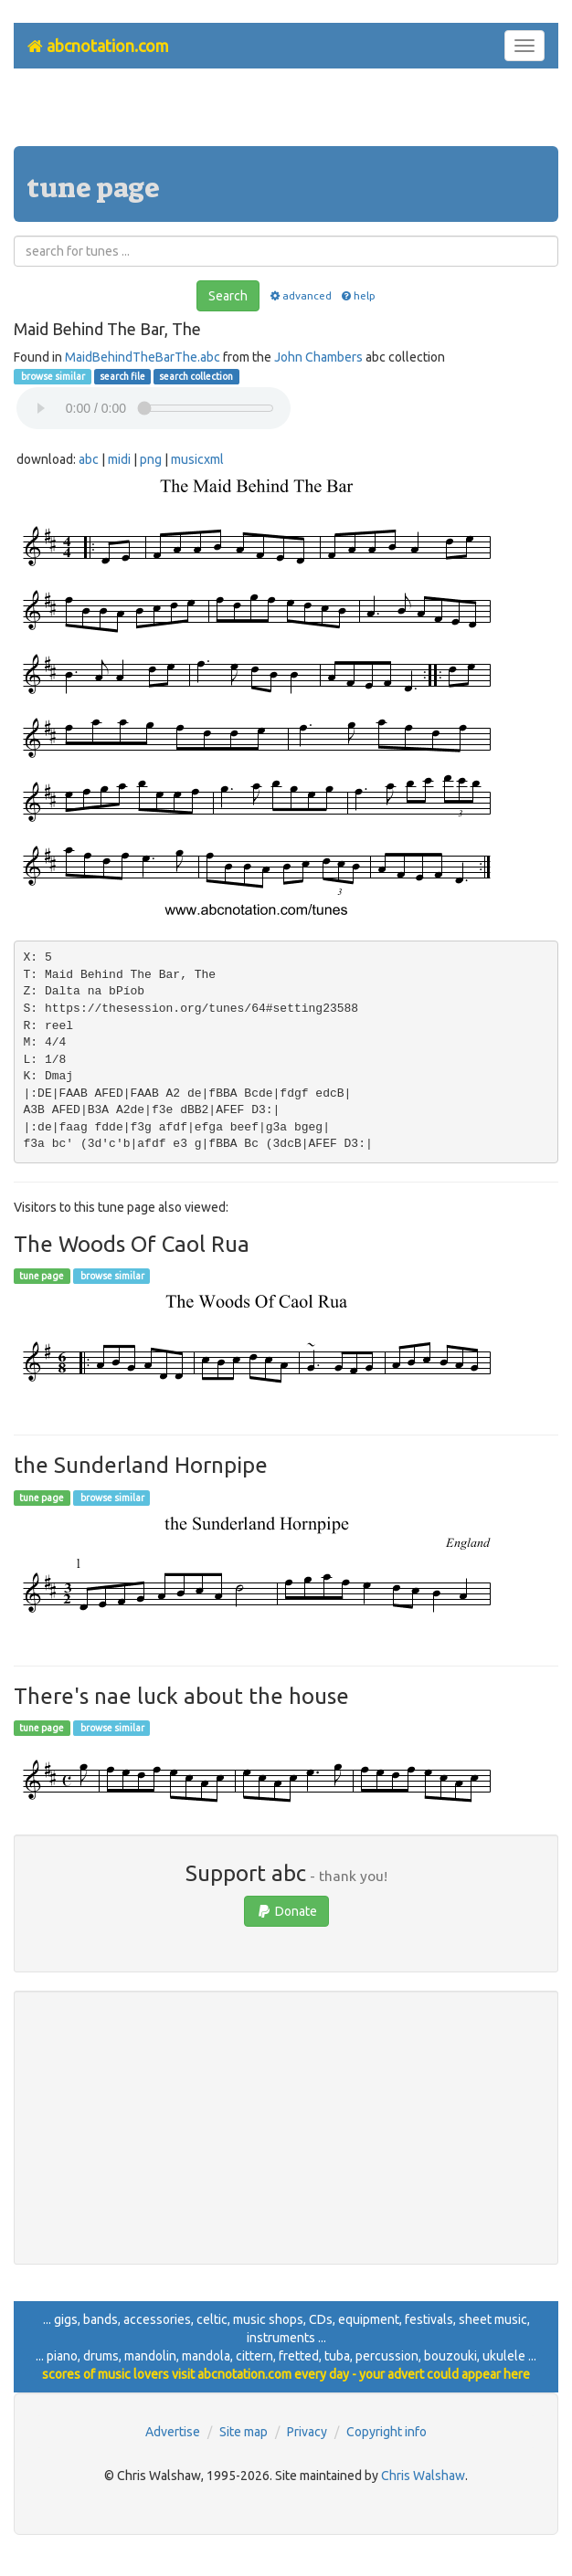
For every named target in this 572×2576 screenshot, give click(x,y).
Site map (243, 2431)
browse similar (52, 376)
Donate (286, 1911)
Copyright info (386, 2431)
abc (89, 459)
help (358, 295)
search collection (196, 376)
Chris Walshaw (423, 2475)
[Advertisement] (286, 114)
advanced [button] (299, 295)
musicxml (197, 459)
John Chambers (318, 357)
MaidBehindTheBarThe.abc (142, 357)
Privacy (307, 2431)
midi (119, 459)
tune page (41, 1275)
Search (228, 296)
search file (122, 376)
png (151, 459)
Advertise (172, 2431)
